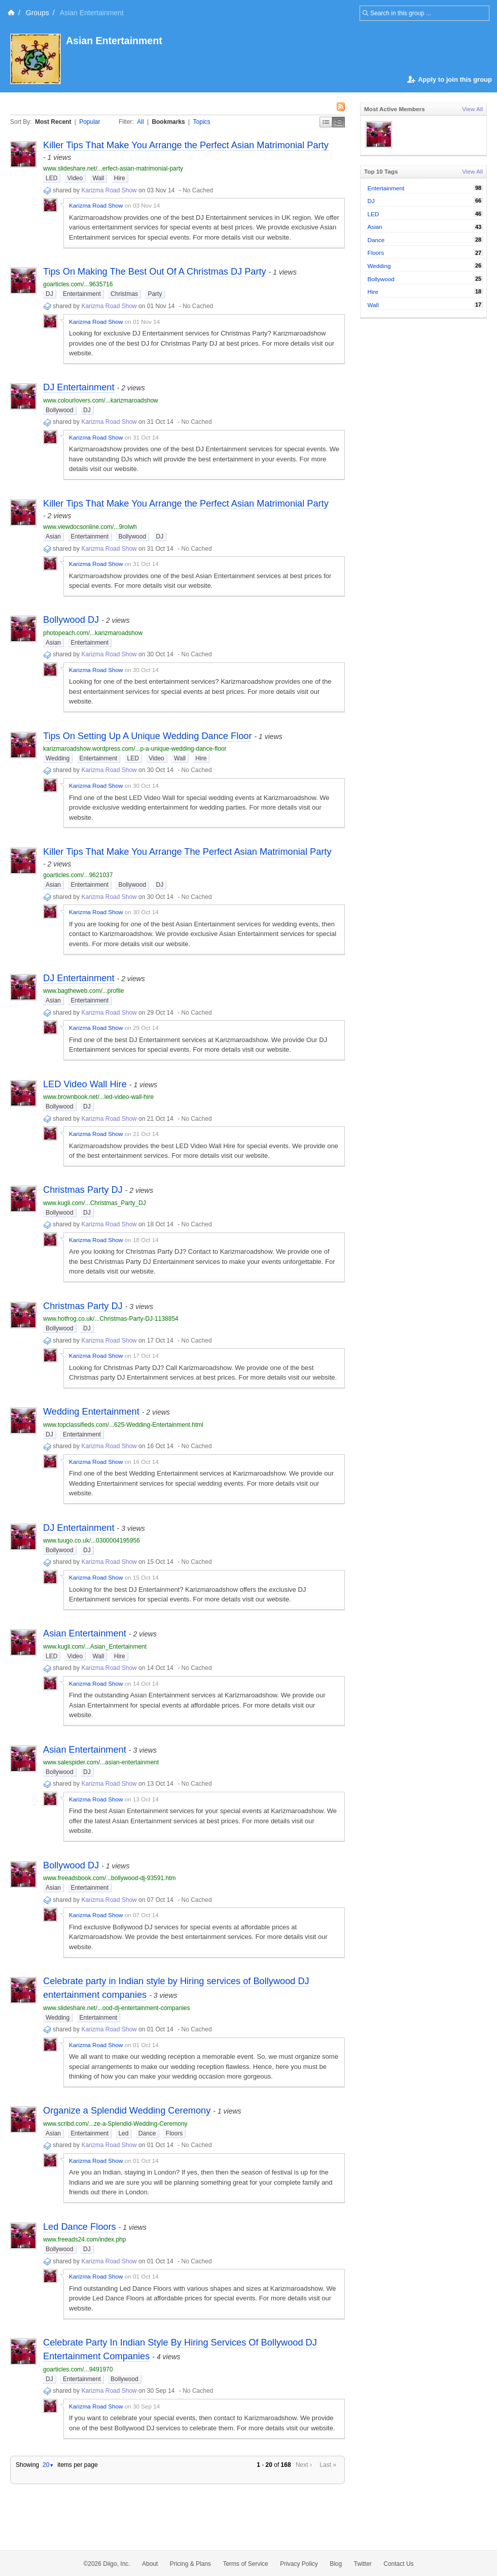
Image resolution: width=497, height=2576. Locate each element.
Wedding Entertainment (91, 1412)
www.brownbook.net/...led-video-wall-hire (98, 1096)
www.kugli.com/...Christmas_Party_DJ (94, 1203)
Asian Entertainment (115, 40)
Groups (37, 13)
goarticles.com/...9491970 (78, 2369)
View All (472, 109)
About (150, 2563)
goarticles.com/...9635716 (78, 284)
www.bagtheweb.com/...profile (83, 990)
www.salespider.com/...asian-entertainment (101, 1762)
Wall (98, 178)
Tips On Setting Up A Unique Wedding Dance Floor (147, 736)
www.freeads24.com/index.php (84, 2239)
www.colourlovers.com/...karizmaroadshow (100, 400)
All (140, 121)
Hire (119, 178)
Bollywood (60, 410)
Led (123, 2133)
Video (75, 178)
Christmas (124, 293)
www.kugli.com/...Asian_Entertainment (95, 1646)
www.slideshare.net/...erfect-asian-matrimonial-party (113, 168)
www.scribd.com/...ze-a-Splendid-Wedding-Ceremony (115, 2123)
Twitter (363, 2563)
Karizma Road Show (108, 190)
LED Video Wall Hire (85, 1084)
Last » (328, 2464)
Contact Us (398, 2563)
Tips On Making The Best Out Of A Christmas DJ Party (154, 271)
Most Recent (53, 121)
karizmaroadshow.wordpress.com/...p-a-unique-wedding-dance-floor (135, 748)
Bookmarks (168, 121)
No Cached (198, 190)
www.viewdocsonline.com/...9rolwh (90, 526)
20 (48, 2464)
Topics (201, 121)
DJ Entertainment (79, 387)
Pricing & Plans (190, 2563)
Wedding (57, 758)
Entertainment (82, 293)
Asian (53, 536)
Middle (338, 122)
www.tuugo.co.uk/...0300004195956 (91, 1540)
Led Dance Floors (79, 2227)
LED (51, 178)
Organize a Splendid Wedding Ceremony (126, 2110)
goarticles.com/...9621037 (78, 875)
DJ (49, 293)
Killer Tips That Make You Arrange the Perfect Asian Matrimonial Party (186, 145)
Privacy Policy (299, 2563)
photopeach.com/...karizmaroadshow (93, 633)
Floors (174, 2133)
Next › (304, 2464)
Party (155, 293)
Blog (336, 2563)
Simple (326, 122)
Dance (147, 2133)
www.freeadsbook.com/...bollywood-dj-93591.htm (109, 1878)
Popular (89, 121)
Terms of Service (245, 2563)
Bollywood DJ (71, 620)
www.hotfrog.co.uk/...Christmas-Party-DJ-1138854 (111, 1318)
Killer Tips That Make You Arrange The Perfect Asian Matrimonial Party (187, 852)
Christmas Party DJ (83, 1190)
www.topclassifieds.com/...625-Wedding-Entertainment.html (123, 1424)
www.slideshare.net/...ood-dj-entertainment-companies (116, 2008)
